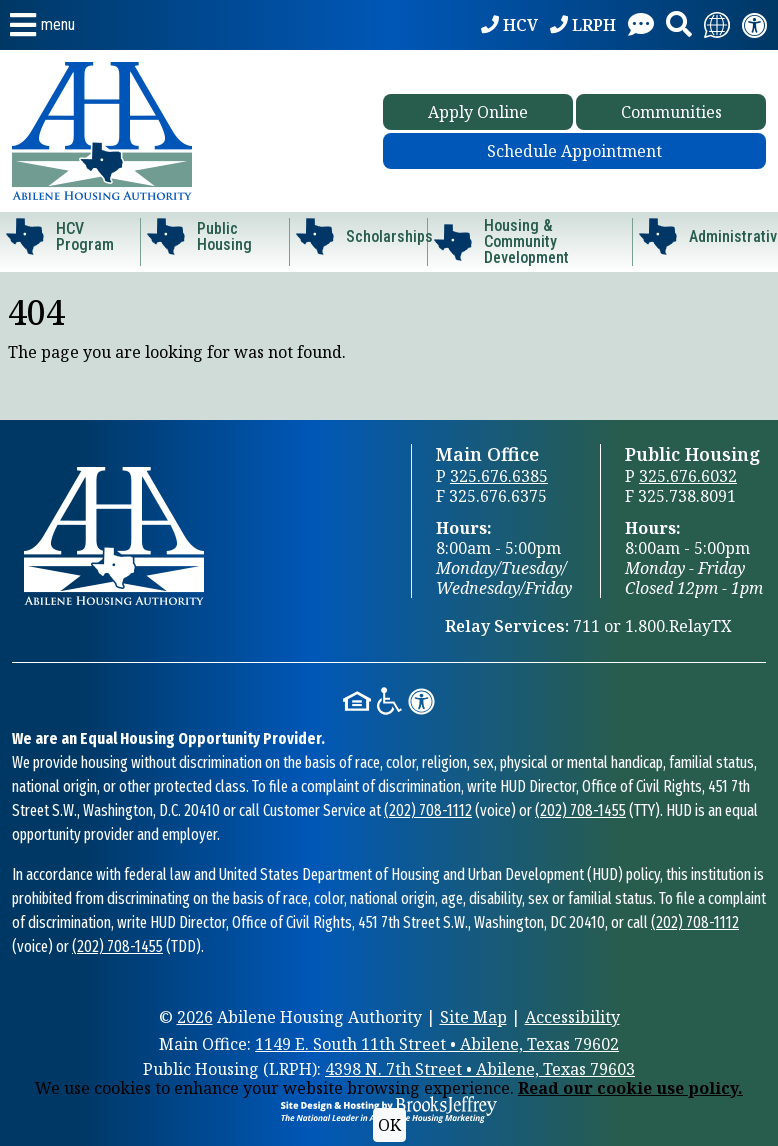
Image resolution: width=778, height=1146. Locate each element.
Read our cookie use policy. (630, 1088)
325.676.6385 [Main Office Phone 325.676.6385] (499, 476)
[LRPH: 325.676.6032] (583, 25)
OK (389, 1125)
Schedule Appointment (574, 151)
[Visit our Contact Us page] (641, 25)
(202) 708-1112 (428, 810)
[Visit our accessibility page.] (755, 25)
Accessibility (572, 1017)
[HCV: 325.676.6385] (509, 25)
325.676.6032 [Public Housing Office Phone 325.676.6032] (688, 476)
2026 (195, 1017)
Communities (671, 112)
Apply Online (478, 112)
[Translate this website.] (717, 25)
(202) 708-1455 (580, 810)
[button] (42, 25)
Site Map (473, 1017)
